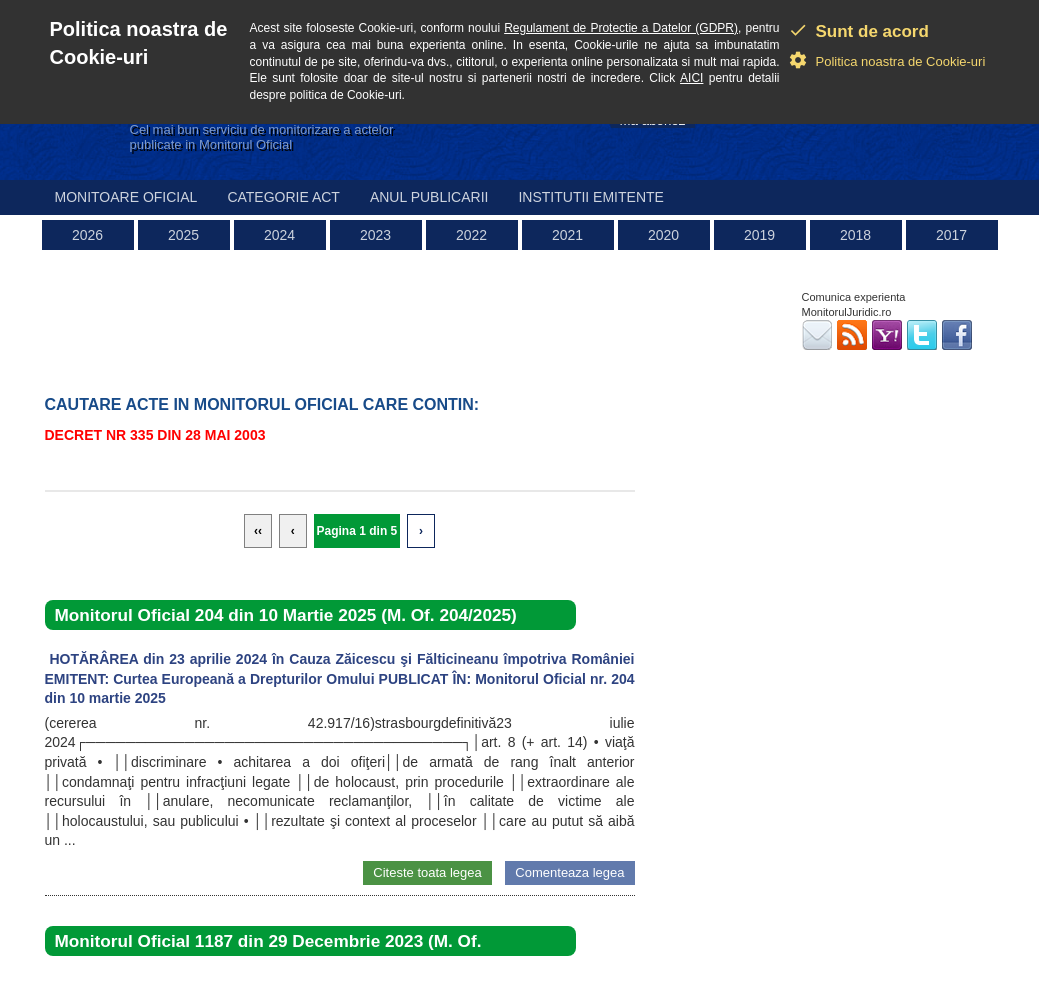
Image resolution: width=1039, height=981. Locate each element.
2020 (663, 235)
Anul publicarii (429, 197)
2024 (279, 235)
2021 (567, 235)
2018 (855, 235)
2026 (87, 235)
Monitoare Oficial (126, 197)
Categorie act (283, 197)
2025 (183, 235)
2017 (951, 235)
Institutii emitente (590, 197)
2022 (471, 235)
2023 (375, 235)
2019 (759, 235)
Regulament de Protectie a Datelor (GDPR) (621, 28)
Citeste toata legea (427, 872)
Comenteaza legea (569, 872)
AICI (691, 78)
